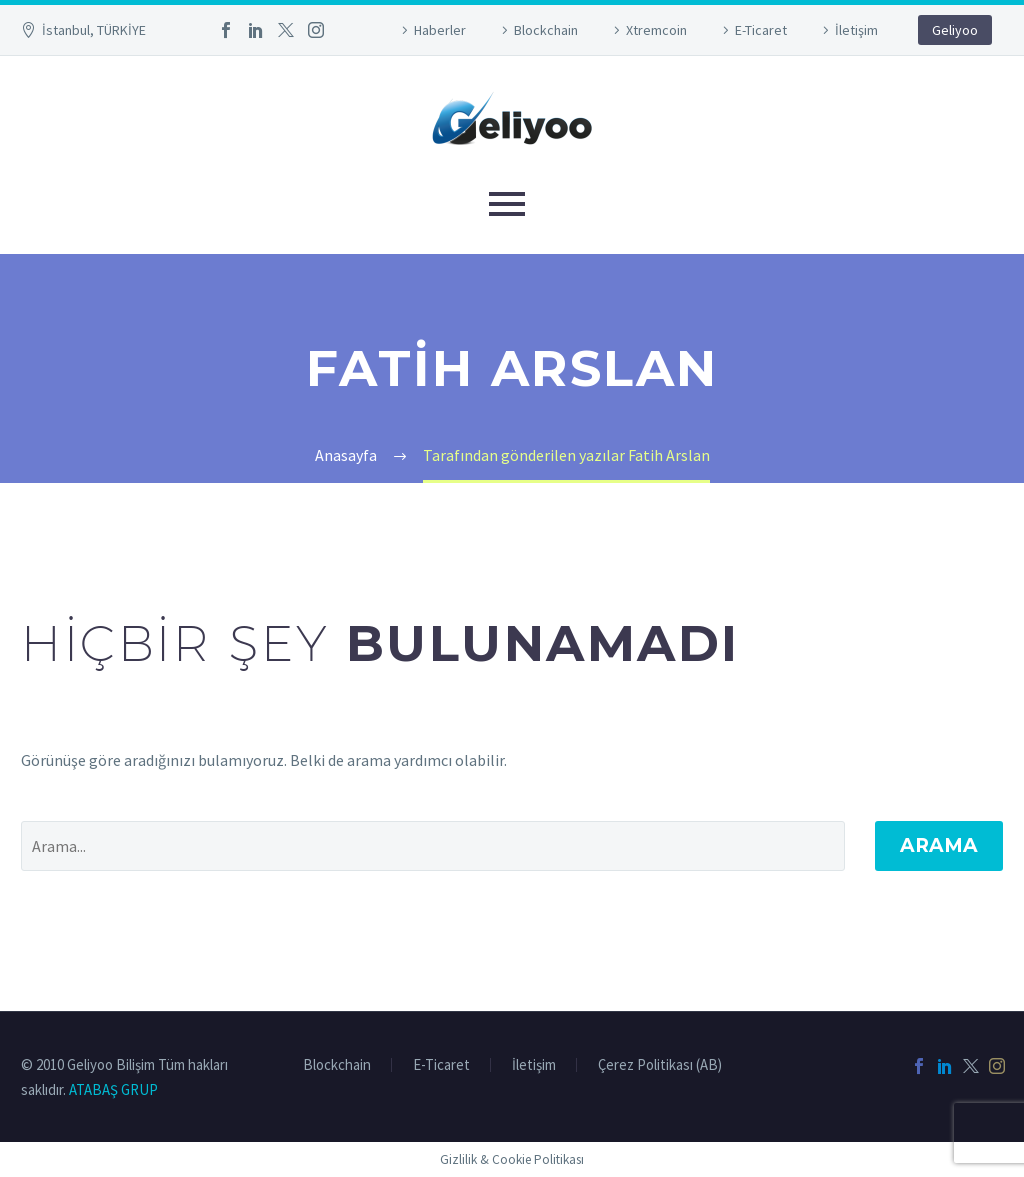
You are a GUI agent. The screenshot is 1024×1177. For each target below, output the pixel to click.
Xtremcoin (656, 30)
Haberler (440, 30)
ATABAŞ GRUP (113, 1089)
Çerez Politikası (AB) (660, 1065)
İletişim (856, 30)
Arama (939, 845)
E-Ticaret (761, 30)
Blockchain (546, 30)
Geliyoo (955, 30)
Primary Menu (507, 204)
